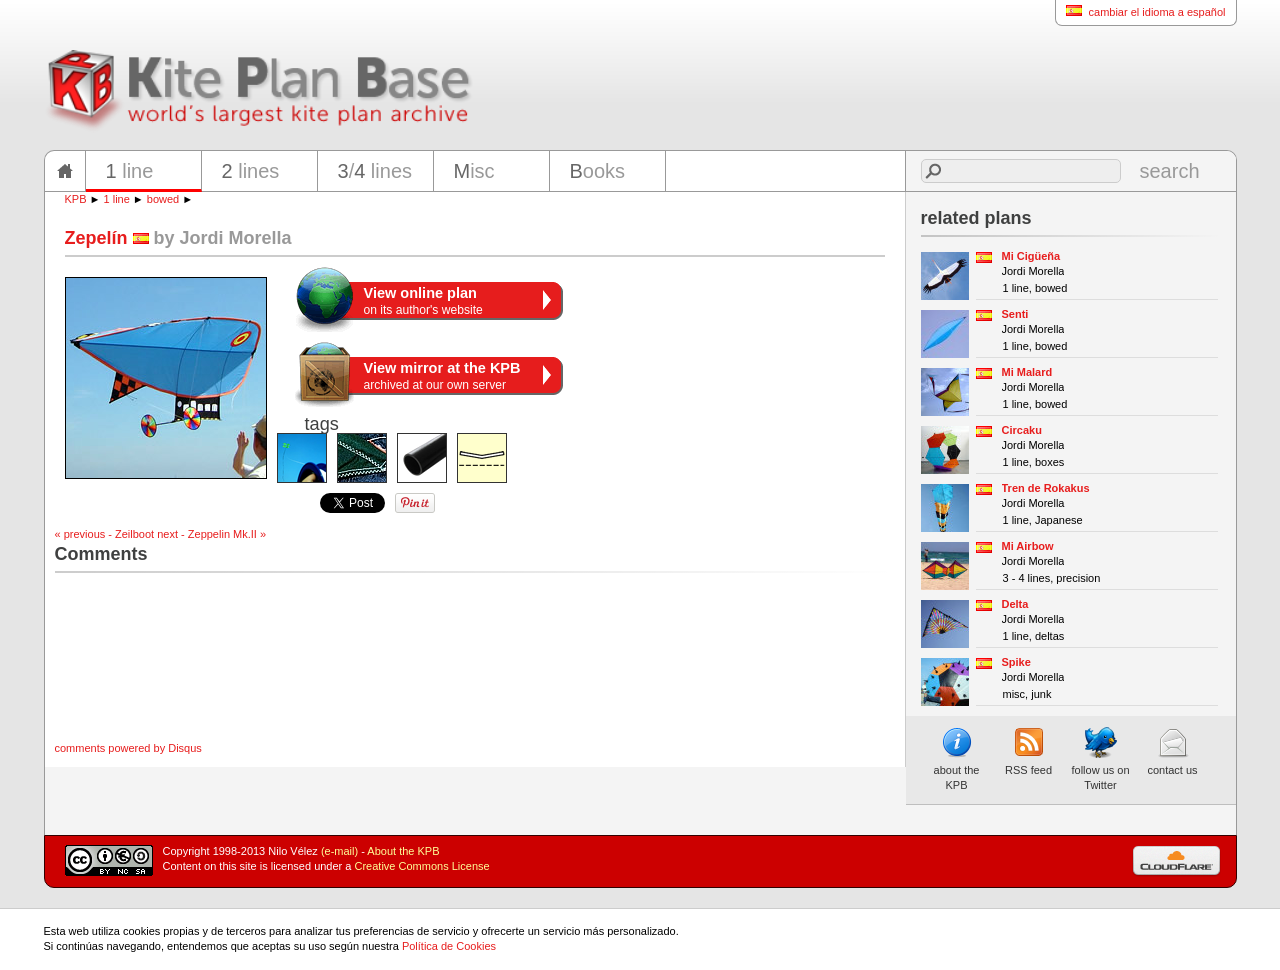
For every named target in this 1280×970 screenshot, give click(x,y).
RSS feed (1028, 751)
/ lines (375, 171)
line (130, 171)
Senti (1015, 314)
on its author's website (423, 301)
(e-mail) (339, 851)
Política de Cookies (449, 946)
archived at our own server (442, 376)
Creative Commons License (422, 866)
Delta (1015, 604)
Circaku (1022, 430)
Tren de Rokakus (1046, 488)
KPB (76, 199)
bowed (163, 199)
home (65, 171)
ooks (598, 171)
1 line (117, 199)
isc (474, 171)
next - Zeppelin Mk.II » (211, 534)
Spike (1016, 662)
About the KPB (403, 851)
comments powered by (128, 748)
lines (251, 171)
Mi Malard (1027, 372)
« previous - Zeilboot (105, 534)
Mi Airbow (1028, 546)
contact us (1172, 751)
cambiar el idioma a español (1140, 11)
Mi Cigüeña (1031, 256)
